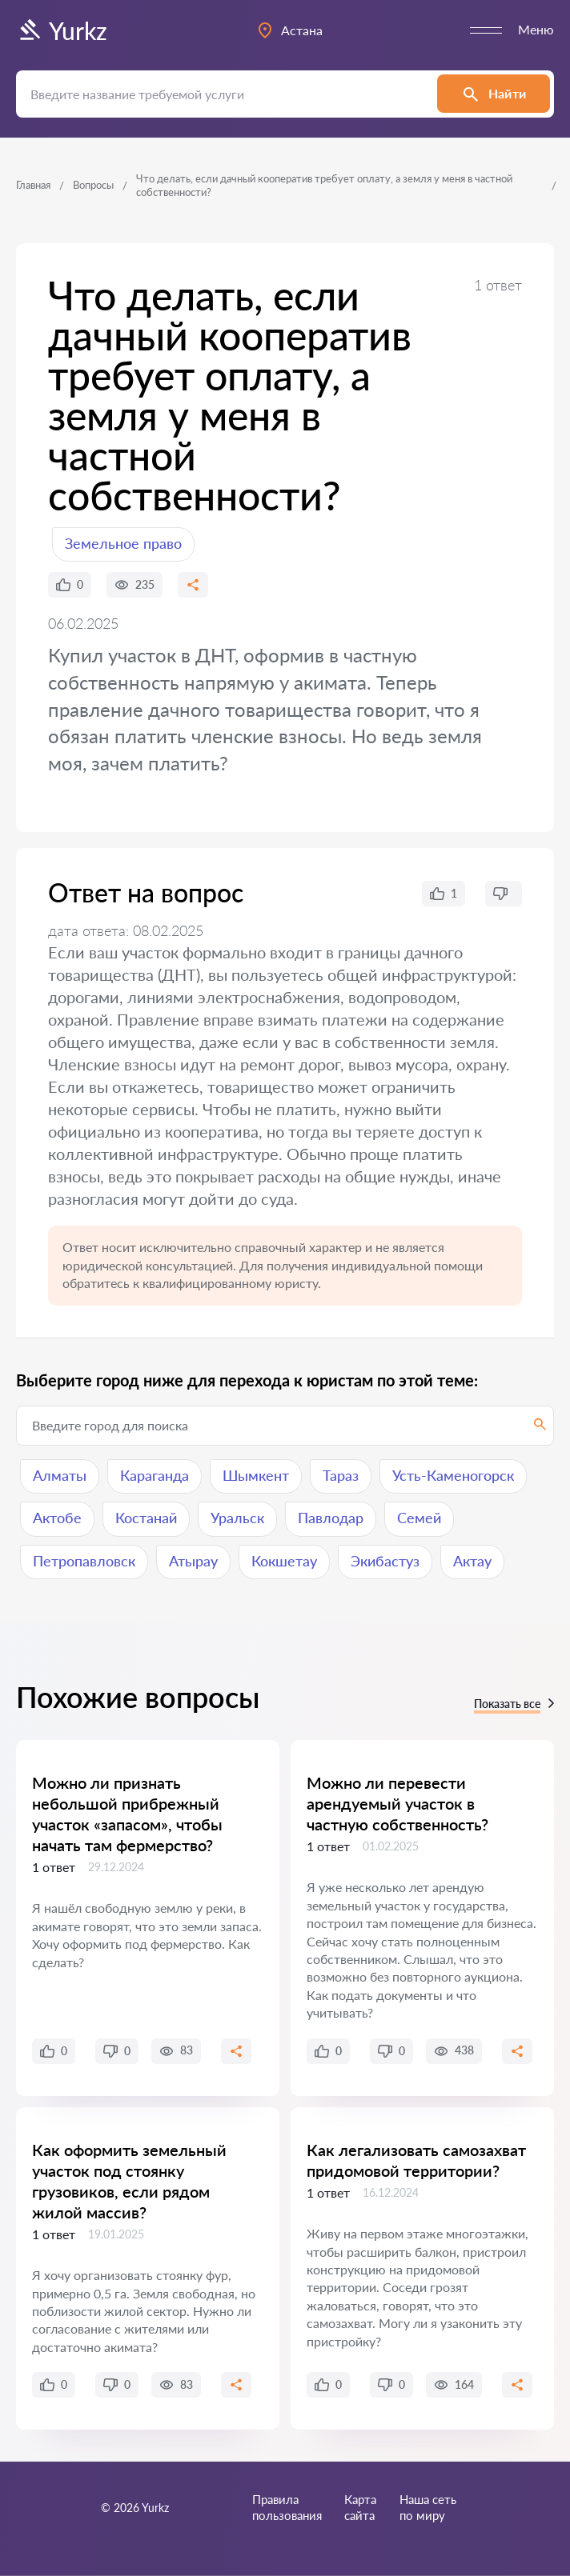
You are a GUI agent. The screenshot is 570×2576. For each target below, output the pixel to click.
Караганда (154, 1475)
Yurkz (61, 30)
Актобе (57, 1517)
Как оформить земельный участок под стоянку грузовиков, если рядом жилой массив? (129, 2181)
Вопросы (93, 184)
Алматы (59, 1475)
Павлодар (330, 1517)
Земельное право (123, 543)
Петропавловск (84, 1561)
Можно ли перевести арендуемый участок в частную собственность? (397, 1803)
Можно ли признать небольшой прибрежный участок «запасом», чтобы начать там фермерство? (127, 1813)
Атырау (193, 1561)
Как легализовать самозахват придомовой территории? (416, 2160)
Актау (472, 1561)
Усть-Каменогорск (453, 1475)
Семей (419, 1517)
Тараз (341, 1475)
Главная (33, 184)
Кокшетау (284, 1561)
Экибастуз (385, 1561)
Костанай (146, 1517)
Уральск (237, 1517)
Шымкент (256, 1475)
